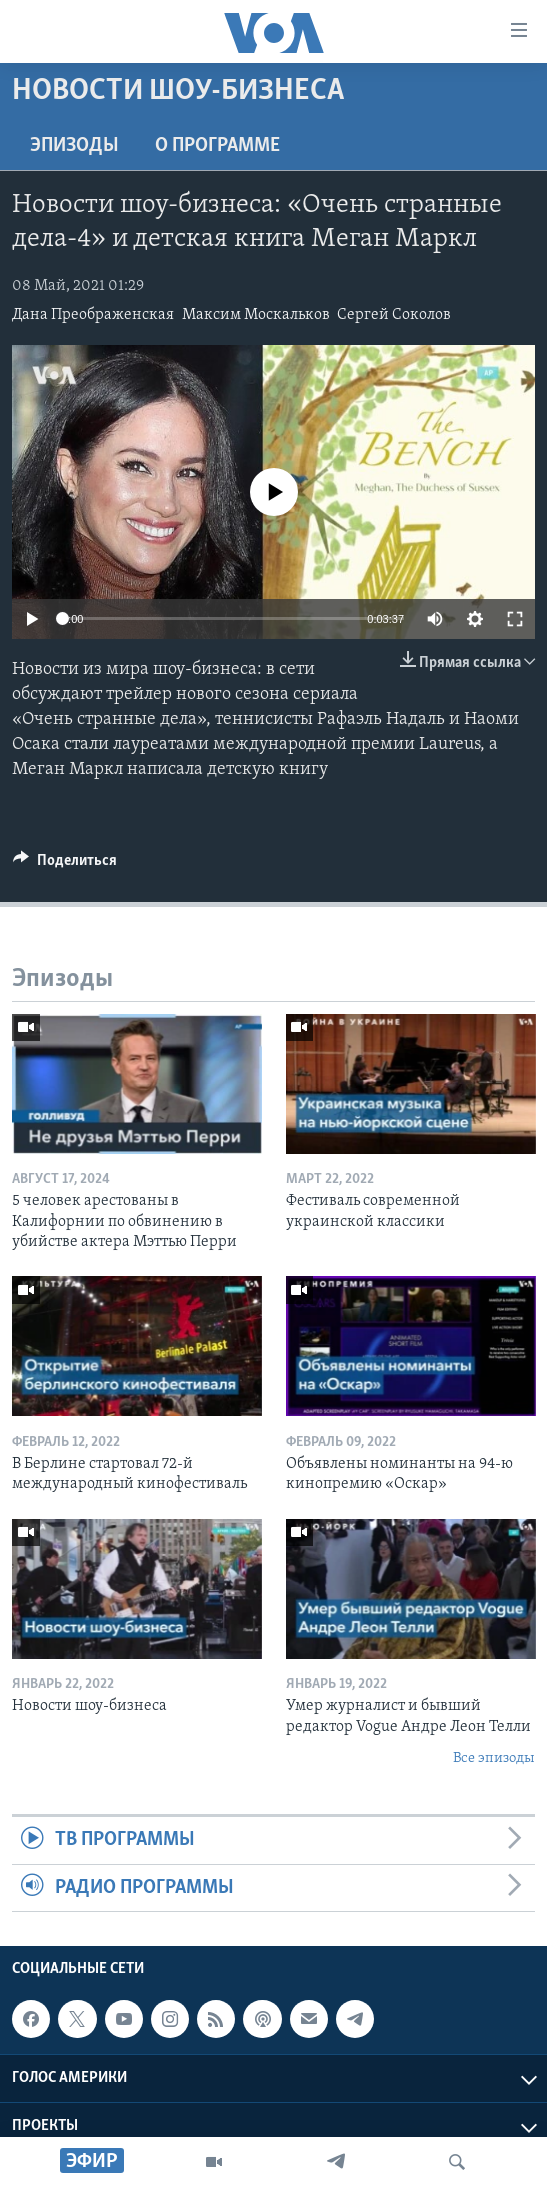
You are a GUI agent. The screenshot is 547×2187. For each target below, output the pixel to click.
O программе (217, 146)
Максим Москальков (256, 315)
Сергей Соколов (394, 315)
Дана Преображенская (93, 315)
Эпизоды (74, 146)
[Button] (65, 865)
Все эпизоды (494, 1758)
